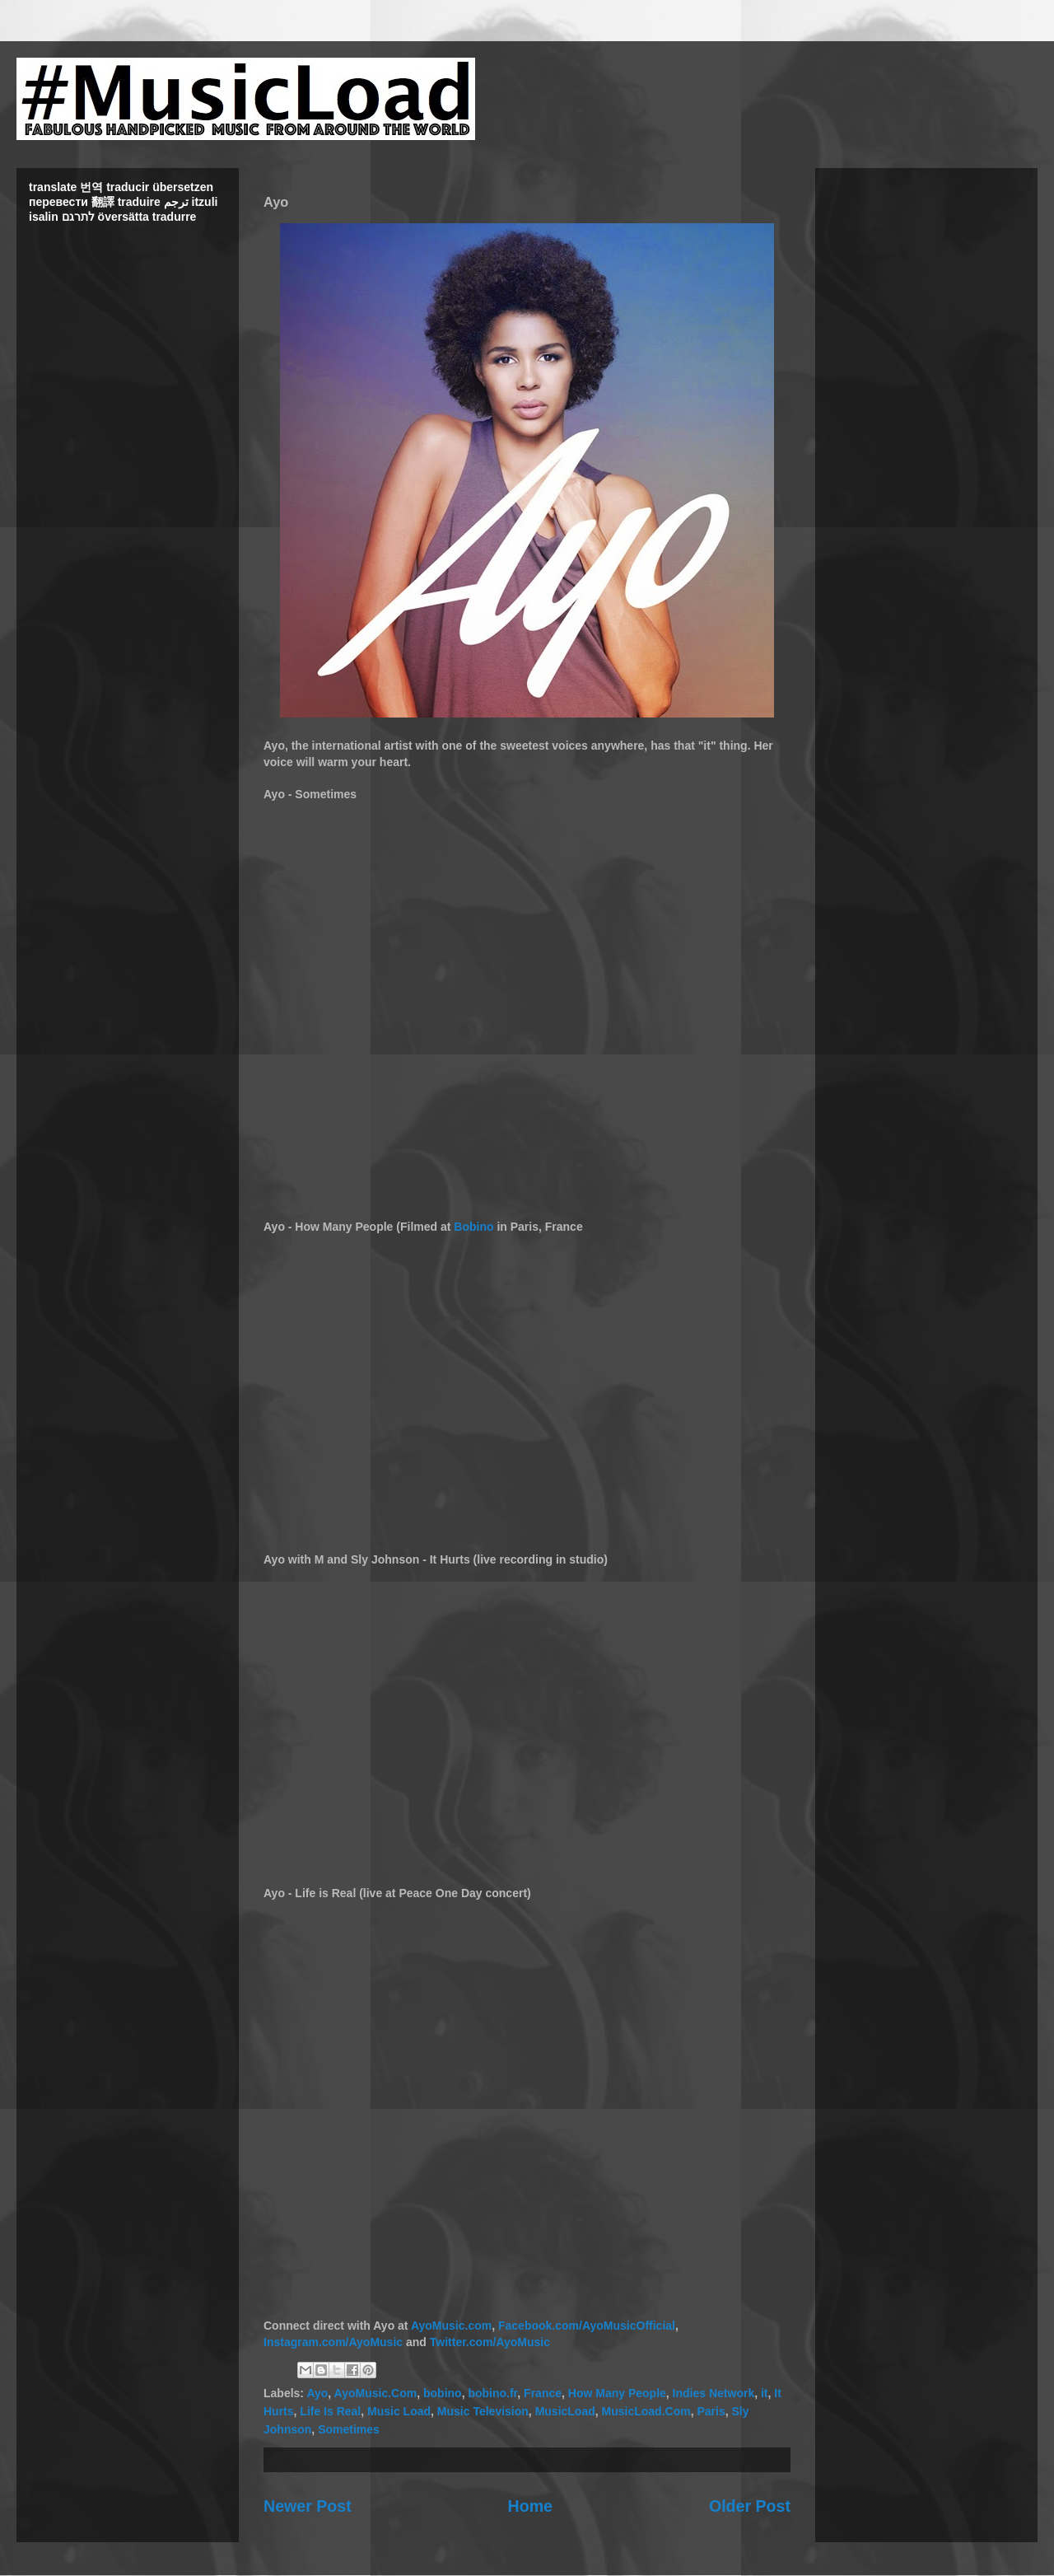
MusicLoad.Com (646, 2411)
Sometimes (349, 2429)
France (543, 2393)
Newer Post (308, 2506)
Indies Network (714, 2393)
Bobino (473, 1226)
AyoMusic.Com (375, 2393)
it (764, 2393)
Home (530, 2506)
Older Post (749, 2506)
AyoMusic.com (451, 2325)
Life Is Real (330, 2411)
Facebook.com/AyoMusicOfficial (586, 2325)
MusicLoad (565, 2411)
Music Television (483, 2411)
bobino (442, 2393)
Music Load (399, 2411)
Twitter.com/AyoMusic (490, 2342)
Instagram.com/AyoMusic (333, 2342)
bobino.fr (492, 2393)
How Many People (617, 2393)
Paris (711, 2411)
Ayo (317, 2393)
